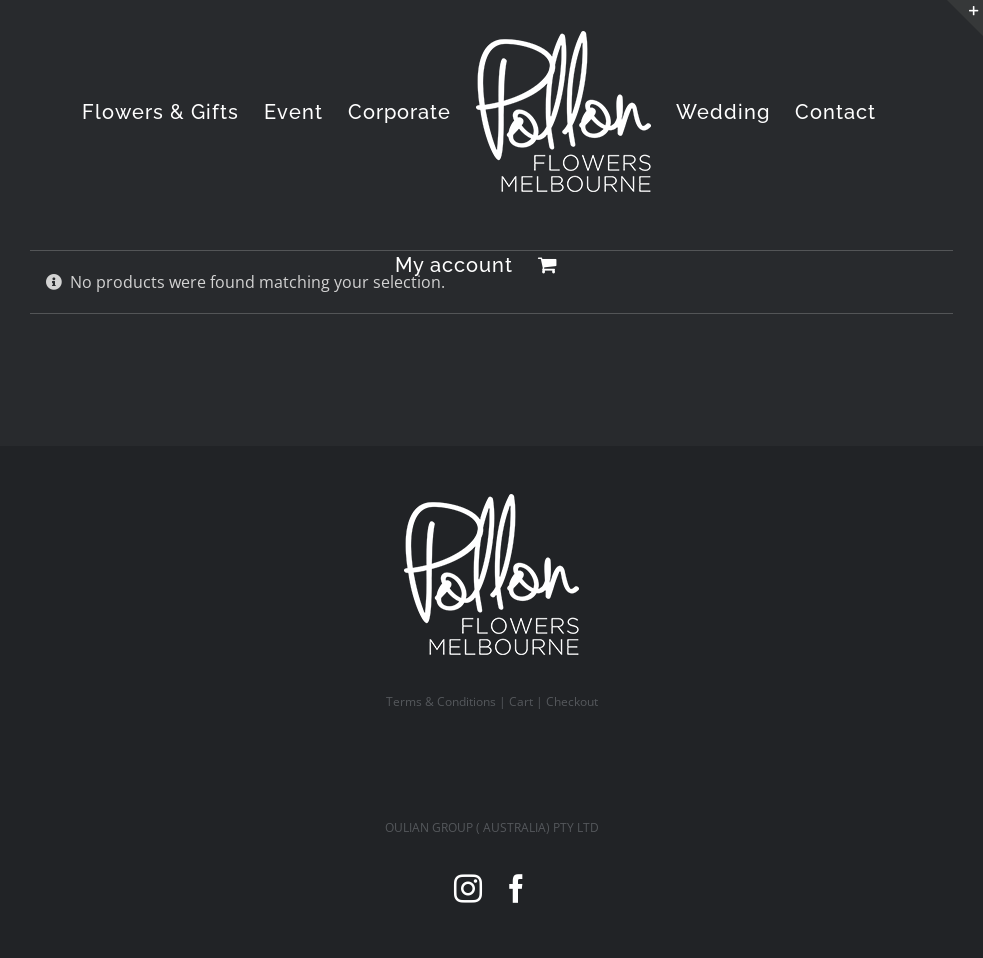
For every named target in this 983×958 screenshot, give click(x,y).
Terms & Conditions (441, 701)
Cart (521, 701)
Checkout (572, 701)
